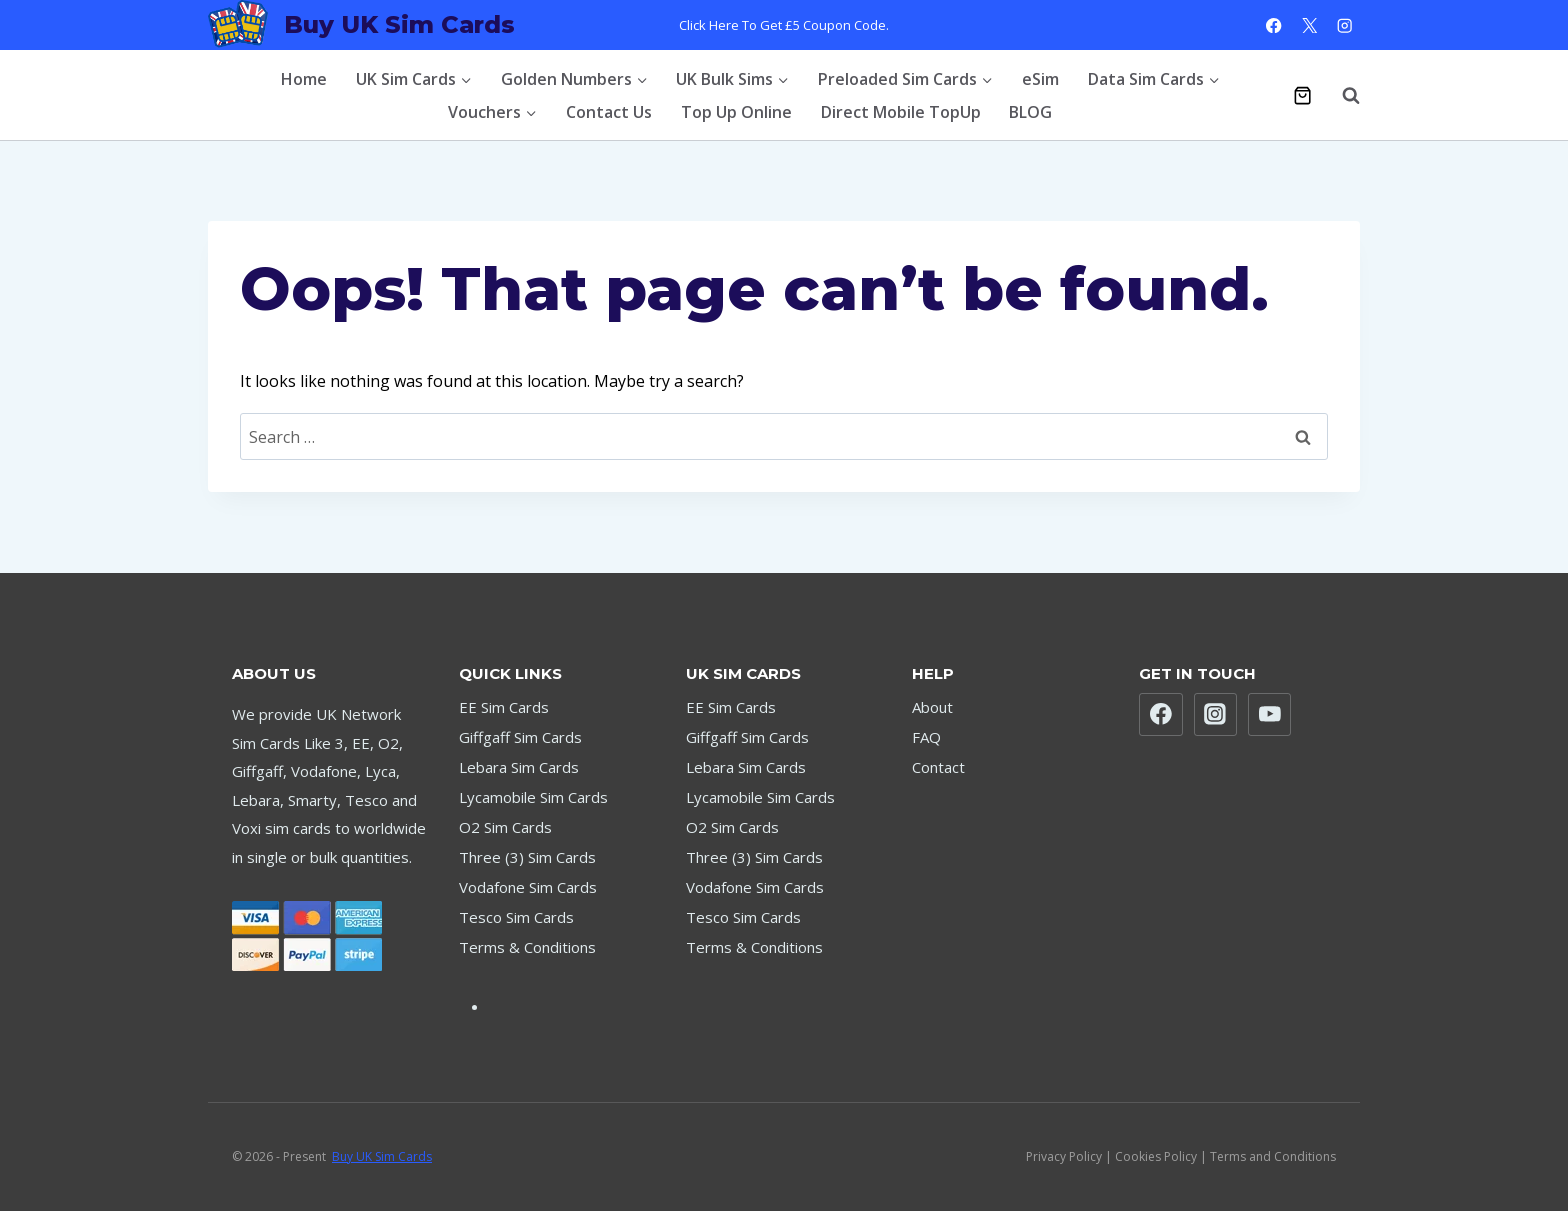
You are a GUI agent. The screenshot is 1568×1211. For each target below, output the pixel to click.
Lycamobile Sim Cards (533, 797)
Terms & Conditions (527, 947)
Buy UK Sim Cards (382, 1156)
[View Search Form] (1341, 95)
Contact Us (609, 112)
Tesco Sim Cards (516, 917)
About (932, 707)
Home (304, 79)
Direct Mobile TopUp (901, 112)
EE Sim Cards (504, 707)
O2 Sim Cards (505, 827)
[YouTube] (1270, 715)
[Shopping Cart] (1302, 95)
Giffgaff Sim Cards (520, 737)
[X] (1309, 25)
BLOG (1030, 112)
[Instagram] (1344, 25)
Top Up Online (736, 112)
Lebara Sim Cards (519, 767)
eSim (1040, 79)
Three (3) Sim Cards (527, 857)
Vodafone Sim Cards (528, 887)
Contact (938, 767)
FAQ (926, 737)
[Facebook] (1274, 25)
